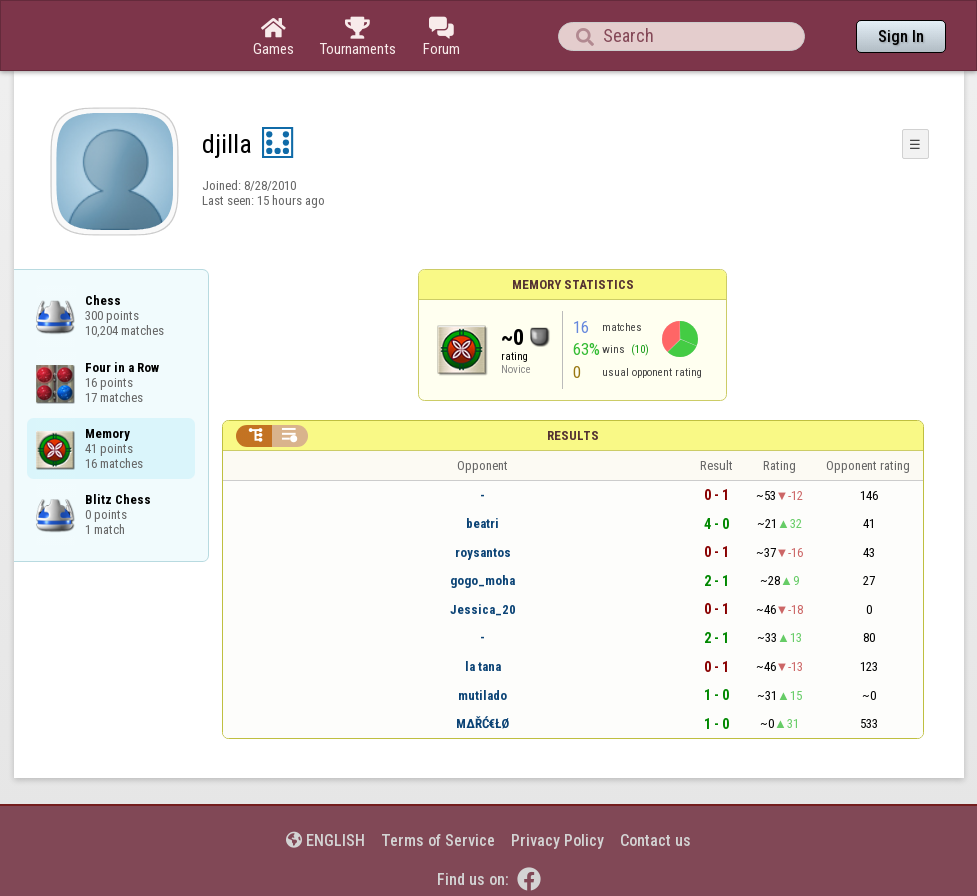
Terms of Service (438, 840)
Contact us (655, 840)
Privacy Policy (557, 840)
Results (573, 435)
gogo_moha (482, 580)
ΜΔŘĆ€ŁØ (482, 723)
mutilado (482, 695)
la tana (483, 666)
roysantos (483, 552)
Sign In (901, 36)
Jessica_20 (483, 609)
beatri (482, 523)
